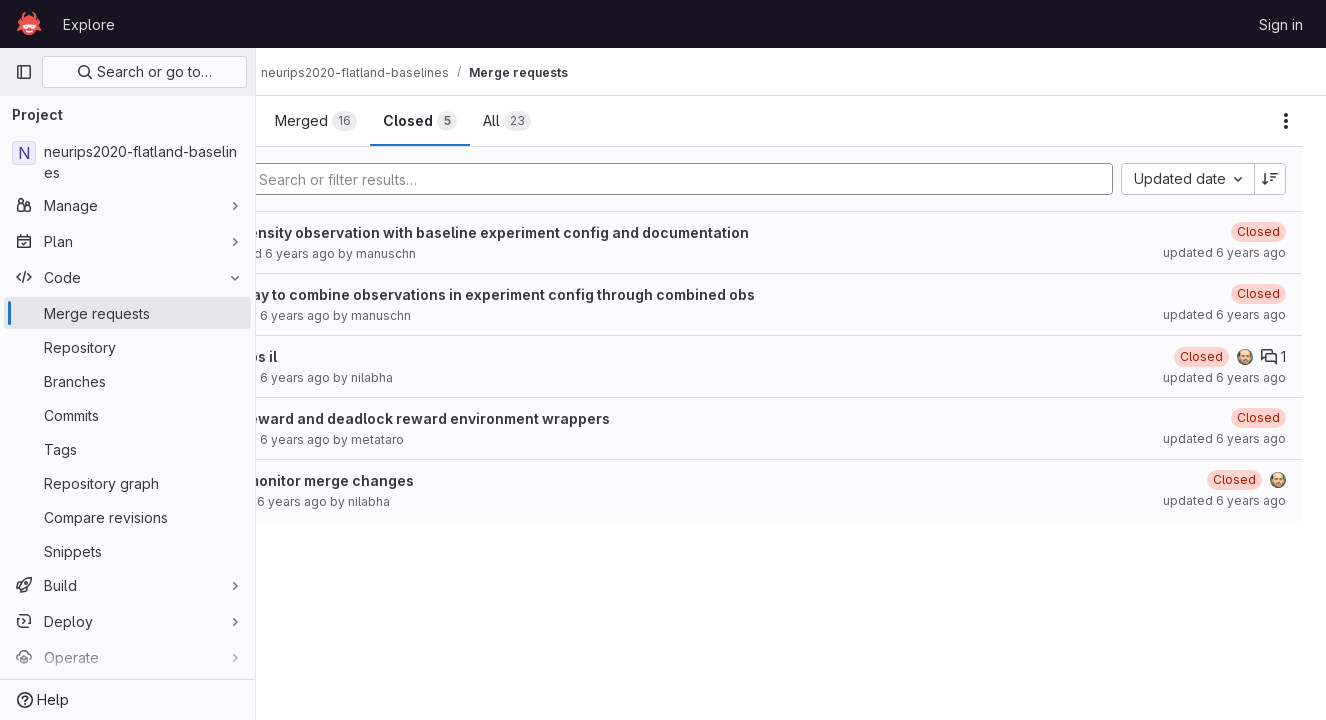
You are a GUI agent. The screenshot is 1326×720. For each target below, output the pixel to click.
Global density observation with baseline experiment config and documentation (575, 232)
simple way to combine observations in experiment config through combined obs (578, 294)
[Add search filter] (737, 179)
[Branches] (127, 381)
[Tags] (127, 449)
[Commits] (127, 415)
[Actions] (1286, 121)
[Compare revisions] (127, 517)
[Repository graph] (127, 483)
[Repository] (127, 347)
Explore (89, 24)
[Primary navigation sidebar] (24, 72)
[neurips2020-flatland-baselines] (127, 162)
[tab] (323, 121)
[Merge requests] (127, 313)
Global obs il (339, 356)
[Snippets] (127, 551)
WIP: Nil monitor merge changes (407, 480)
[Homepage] (29, 24)
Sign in (1281, 24)
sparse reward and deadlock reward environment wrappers (505, 418)
